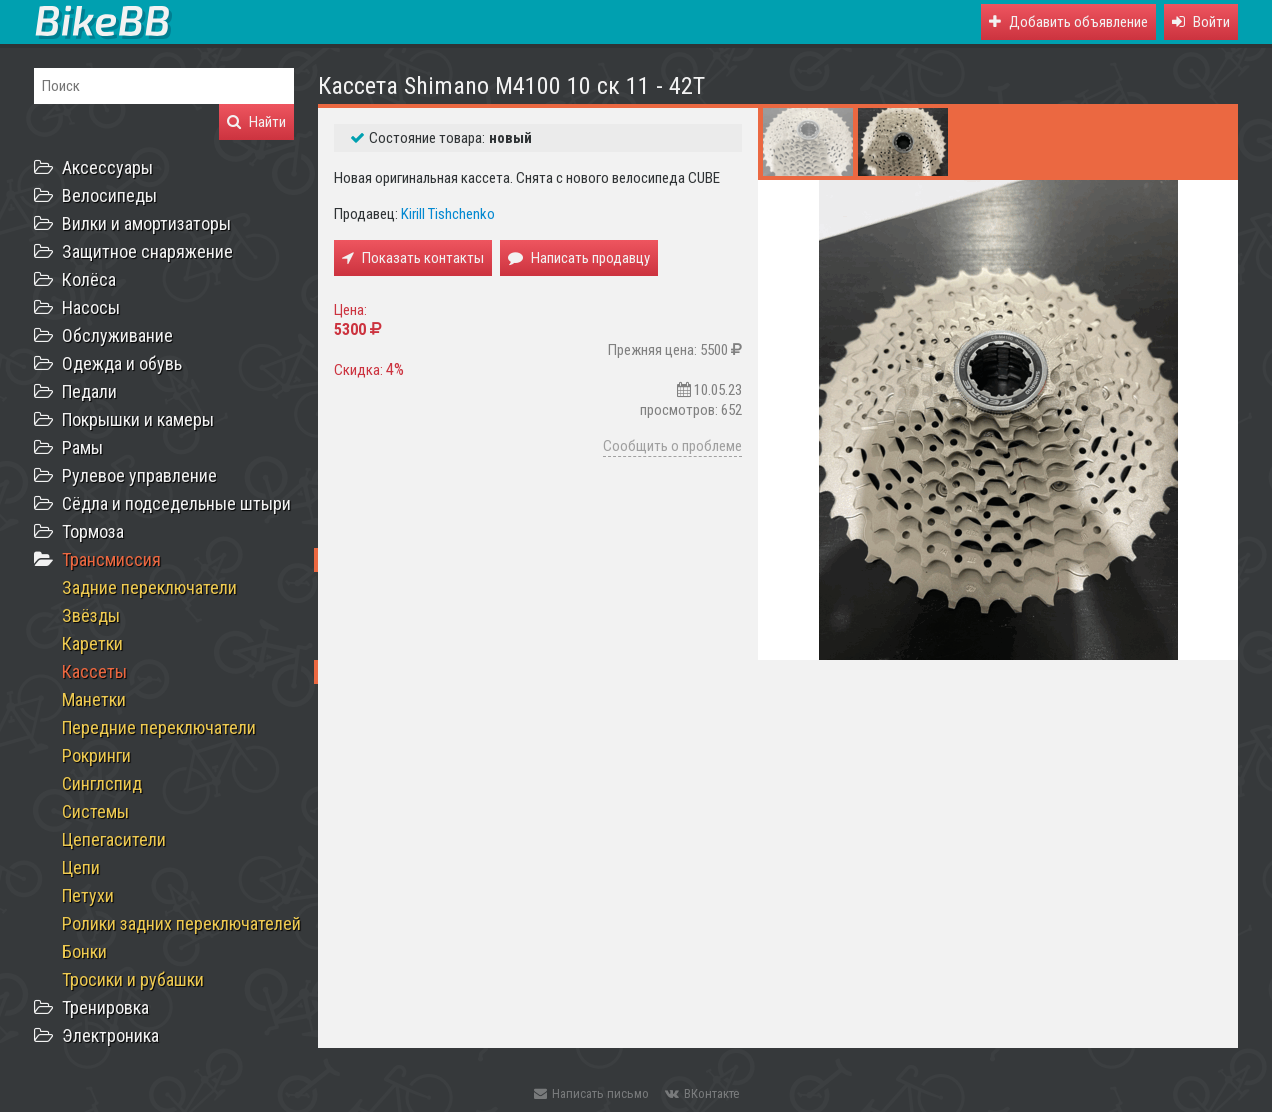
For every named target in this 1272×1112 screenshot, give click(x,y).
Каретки (92, 643)
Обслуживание (117, 335)
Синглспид (102, 783)
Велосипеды (109, 195)
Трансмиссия (111, 559)
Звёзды (91, 615)
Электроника (110, 1035)
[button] (1201, 22)
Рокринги (96, 755)
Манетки (94, 699)
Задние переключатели (149, 587)
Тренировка (105, 1007)
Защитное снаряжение (147, 251)
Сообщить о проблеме (672, 446)
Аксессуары (107, 167)
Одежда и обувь (122, 363)
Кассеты (94, 671)
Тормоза (93, 531)
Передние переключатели (159, 727)
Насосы (91, 307)
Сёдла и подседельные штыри (176, 503)
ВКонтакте (702, 1093)
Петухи (88, 895)
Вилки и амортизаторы (146, 223)
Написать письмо (591, 1093)
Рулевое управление (139, 475)
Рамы (82, 447)
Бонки (84, 951)
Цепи (81, 867)
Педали (89, 391)
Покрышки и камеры (138, 419)
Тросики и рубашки (133, 979)
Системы (95, 811)
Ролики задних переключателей (181, 923)
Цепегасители (114, 839)
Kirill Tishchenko (448, 214)
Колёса (89, 279)
